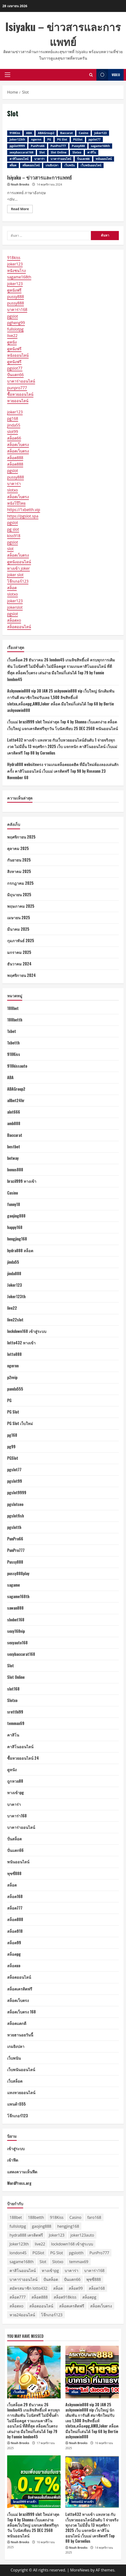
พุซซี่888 (14, 1873)
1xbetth (13, 1043)
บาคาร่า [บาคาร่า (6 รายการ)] (71, 2270)
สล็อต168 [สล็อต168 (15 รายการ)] (97, 2288)
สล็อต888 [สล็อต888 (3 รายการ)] (39, 2297)
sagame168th (100, 146)
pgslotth (14, 1527)
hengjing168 (17, 1239)
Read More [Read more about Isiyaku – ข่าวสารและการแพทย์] (22, 209)
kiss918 (13, 535)
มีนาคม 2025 (18, 929)
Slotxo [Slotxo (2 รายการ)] (57, 2261)
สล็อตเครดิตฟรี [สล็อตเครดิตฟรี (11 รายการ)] (71, 2306)
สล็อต (13, 165)
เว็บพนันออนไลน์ (91, 165)
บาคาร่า (39, 159)
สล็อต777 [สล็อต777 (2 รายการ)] (18, 2297)
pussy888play (18, 1573)
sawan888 (15, 1608)
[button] (7, 75)
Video (108, 75)
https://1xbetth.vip (23, 509)
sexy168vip (16, 1631)
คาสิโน (91, 152)
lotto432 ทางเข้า (21, 1343)
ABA (29, 133)
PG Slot (62, 139)
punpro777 (17, 387)
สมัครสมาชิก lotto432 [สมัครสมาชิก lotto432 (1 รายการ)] (28, 2288)
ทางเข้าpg (15, 1792)
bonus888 (15, 1169)
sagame (13, 1585)
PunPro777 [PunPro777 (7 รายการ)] (99, 2252)
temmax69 (15, 1723)
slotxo (12, 490)
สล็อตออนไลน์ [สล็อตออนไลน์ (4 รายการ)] (41, 2306)
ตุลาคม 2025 (18, 848)
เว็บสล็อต (14, 2081)
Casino (83, 133)
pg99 (11, 1446)
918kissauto (17, 1066)
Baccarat (66, 133)
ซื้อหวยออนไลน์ (20, 394)
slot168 (13, 1689)
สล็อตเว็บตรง (18, 444)
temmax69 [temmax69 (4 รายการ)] (78, 2261)
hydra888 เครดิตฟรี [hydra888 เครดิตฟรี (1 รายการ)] (26, 2235)
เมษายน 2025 (18, 917)
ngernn (36, 139)
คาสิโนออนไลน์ (19, 159)
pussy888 (15, 296)
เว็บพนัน (69, 165)
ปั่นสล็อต (14, 1839)
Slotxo (76, 152)
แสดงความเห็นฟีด (22, 2172)
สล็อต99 (14, 1942)
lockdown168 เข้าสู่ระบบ (26, 1331)
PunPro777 (58, 146)
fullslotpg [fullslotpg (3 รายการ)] (18, 2226)
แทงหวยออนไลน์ (21, 2092)
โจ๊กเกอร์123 (17, 581)
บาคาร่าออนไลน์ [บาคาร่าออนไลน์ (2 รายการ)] (23, 2279)
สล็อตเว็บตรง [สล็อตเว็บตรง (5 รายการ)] (101, 2306)
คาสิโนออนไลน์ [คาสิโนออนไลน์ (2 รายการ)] (23, 2270)
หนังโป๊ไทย (16, 503)
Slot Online (59, 152)
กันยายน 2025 (19, 860)
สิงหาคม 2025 (19, 871)
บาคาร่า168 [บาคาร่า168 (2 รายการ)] (94, 2270)
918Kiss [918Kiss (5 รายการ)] (56, 2217)
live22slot (15, 1320)
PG (49, 139)
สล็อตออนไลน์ (31, 165)
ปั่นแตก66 (83, 159)
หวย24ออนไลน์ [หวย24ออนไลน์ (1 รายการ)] (22, 2314)
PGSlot (78, 139)
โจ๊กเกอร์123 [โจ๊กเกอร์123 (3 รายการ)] (51, 2314)
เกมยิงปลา (52, 165)
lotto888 (14, 1354)
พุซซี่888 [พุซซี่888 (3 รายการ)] (93, 2279)
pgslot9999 (17, 146)
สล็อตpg (14, 1954)
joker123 (15, 264)
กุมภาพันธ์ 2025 (20, 940)
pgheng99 (16, 322)
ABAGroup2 (46, 133)
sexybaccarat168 (21, 152)
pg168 (12, 418)
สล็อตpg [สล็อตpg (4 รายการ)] (89, 2297)
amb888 (13, 1123)
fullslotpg (15, 329)
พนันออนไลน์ (104, 159)
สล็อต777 (14, 1908)
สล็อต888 (15, 457)
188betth (14, 1020)
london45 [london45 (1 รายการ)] (18, 2252)
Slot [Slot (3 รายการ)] (43, 2261)
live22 (12, 335)
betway (13, 1158)
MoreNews (79, 2570)
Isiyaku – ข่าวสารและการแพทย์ (63, 34)
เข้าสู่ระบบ (16, 2148)
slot (10, 548)
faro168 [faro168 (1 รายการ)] (94, 2217)
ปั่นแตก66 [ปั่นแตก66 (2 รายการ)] (72, 2279)
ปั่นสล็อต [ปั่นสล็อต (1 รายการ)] (50, 2279)
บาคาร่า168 (17, 309)
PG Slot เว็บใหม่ (20, 1423)
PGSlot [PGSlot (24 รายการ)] (38, 2252)
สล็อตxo (14, 620)
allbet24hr (16, 1100)
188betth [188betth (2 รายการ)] (36, 2217)
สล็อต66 (14, 438)
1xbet (11, 1031)
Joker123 (100, 133)
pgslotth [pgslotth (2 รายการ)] (76, 2252)
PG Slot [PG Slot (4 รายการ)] (56, 2252)
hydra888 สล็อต (20, 1250)
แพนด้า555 (16, 2104)
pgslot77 (94, 139)
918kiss (13, 257)
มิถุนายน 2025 (19, 894)
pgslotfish (15, 1516)
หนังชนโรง (16, 270)
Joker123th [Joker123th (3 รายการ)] (19, 2244)
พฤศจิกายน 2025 (21, 837)
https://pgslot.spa (22, 516)
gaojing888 (16, 1216)
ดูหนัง (12, 342)
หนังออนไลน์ (18, 355)
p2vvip (12, 1377)
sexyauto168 (17, 1643)
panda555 (15, 1389)
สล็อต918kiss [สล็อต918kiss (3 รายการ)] (65, 2297)
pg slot (13, 529)
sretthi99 (15, 1712)
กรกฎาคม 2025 (20, 883)
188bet (13, 1008)
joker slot (15, 574)
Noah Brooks (20, 184)
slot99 (12, 431)
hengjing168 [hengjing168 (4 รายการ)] (68, 2226)
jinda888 (14, 1273)
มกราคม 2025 (19, 952)
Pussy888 (78, 146)
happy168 (14, 1227)
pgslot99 (14, 1481)
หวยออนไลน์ (17, 400)
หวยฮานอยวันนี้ (20, 2035)
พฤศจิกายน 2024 (21, 975)
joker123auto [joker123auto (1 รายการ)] (82, 2235)
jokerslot (15, 607)
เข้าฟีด (12, 2160)
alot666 (13, 1112)
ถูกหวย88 (15, 1781)
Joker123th (17, 139)
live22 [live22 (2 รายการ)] (40, 2244)
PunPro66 (37, 146)
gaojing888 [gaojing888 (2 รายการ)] (41, 2226)
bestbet (13, 1147)
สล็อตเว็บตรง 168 (21, 2012)
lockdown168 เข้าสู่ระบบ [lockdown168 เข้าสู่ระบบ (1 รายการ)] (72, 2244)
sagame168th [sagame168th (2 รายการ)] (22, 2261)
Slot (42, 152)
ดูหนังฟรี (14, 290)
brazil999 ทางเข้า (21, 1181)
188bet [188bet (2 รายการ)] (16, 2217)
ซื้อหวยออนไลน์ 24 (23, 1758)
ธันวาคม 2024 (19, 964)
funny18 (13, 1204)
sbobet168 (15, 1620)
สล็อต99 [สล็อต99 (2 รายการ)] (76, 2288)
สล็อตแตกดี (16, 2023)
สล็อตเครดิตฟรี (19, 1989)
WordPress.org (19, 2183)
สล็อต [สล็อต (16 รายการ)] (58, 2288)
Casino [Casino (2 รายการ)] (75, 2217)
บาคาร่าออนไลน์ (61, 159)
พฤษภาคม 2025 (20, 906)
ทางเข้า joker (18, 568)
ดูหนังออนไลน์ (19, 561)
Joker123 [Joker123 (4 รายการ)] (56, 2235)
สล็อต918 (15, 1931)
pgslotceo (15, 1504)
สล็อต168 (15, 1896)
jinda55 (13, 425)
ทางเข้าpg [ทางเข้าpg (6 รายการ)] (50, 2270)
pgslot (12, 316)
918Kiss (15, 133)
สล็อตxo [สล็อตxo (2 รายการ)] (16, 2306)
